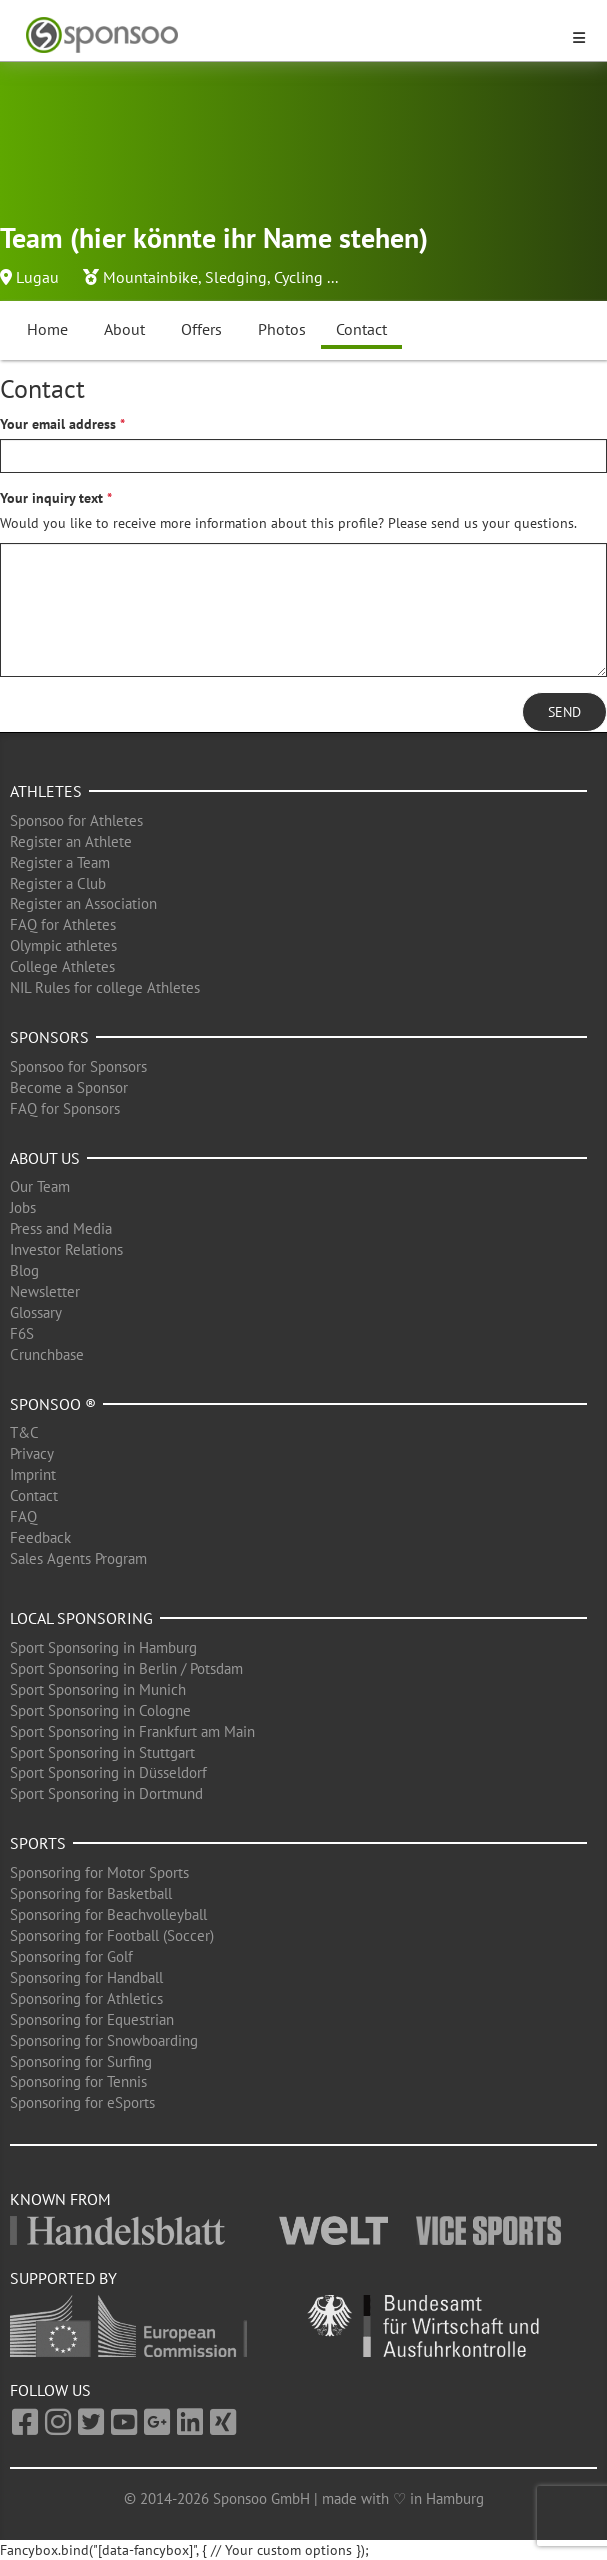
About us (45, 1158)
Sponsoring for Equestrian (92, 2019)
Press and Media (61, 1228)
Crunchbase (47, 1354)
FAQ (23, 1516)
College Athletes (62, 966)
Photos (282, 329)
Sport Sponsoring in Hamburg (103, 1647)
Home (47, 329)
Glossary (36, 1312)
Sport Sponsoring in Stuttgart (102, 1752)
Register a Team (60, 862)
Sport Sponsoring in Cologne (100, 1710)
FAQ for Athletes (63, 924)
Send (564, 712)
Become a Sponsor (69, 1087)
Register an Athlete (71, 841)
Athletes (46, 791)
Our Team (40, 1186)
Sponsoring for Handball (86, 1977)
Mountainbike (150, 277)
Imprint (33, 1474)
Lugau (37, 277)
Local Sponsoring (81, 1618)
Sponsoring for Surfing (81, 2061)
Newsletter (45, 1291)
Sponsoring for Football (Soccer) (112, 1935)
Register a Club (58, 883)
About (124, 329)
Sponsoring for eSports (82, 2102)
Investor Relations (66, 1249)
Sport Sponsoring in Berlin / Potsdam (126, 1668)
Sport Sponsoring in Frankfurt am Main (132, 1731)
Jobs (23, 1207)
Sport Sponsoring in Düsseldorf (108, 1772)
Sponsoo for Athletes (76, 820)
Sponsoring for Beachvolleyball (108, 1914)
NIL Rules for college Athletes (105, 987)
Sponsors (49, 1037)
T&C (24, 1432)
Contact (361, 329)
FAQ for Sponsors (65, 1108)
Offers (201, 329)
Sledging (236, 277)
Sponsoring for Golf (71, 1956)
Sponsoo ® (53, 1404)
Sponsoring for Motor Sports (99, 1872)
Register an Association (83, 903)
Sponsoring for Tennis (78, 2081)
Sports (38, 1843)
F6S (22, 1333)
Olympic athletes (63, 945)
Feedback (40, 1537)
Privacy (32, 1453)
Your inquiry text (51, 498)
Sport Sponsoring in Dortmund (106, 1793)
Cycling (298, 277)
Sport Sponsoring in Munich (98, 1689)
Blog (24, 1270)
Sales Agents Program (78, 1558)
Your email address (58, 424)
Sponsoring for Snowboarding (104, 2040)
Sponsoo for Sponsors (78, 1066)
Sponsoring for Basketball (91, 1893)
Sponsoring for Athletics (86, 1998)
